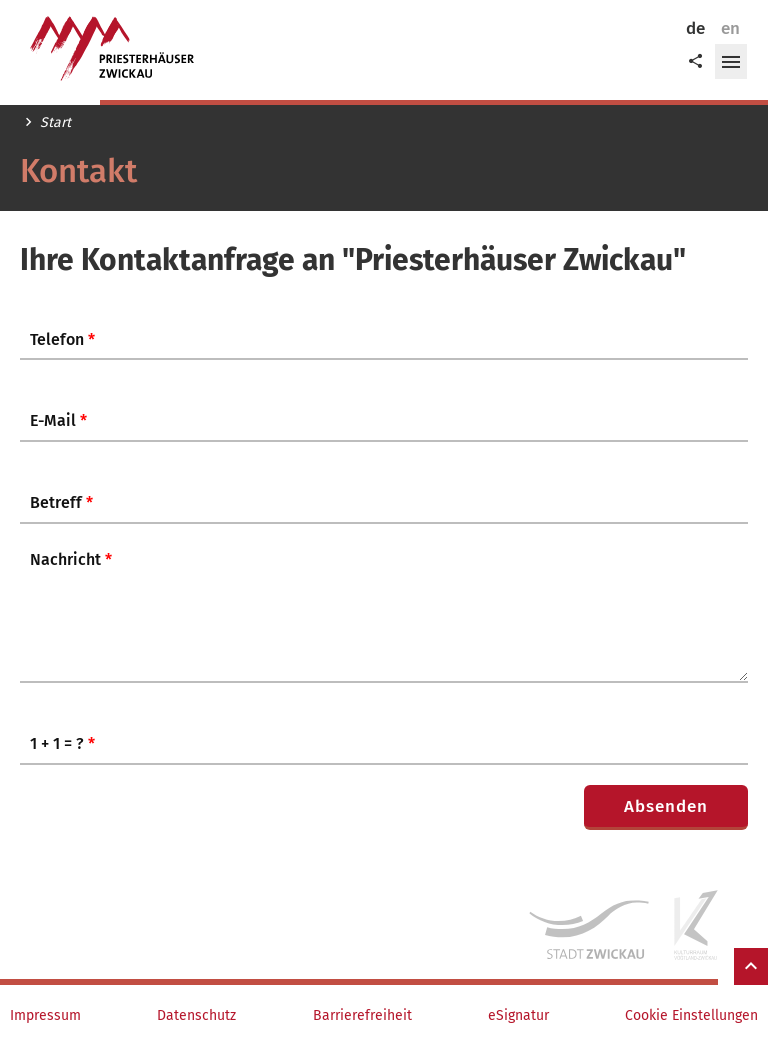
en (730, 28)
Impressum (45, 1016)
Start (55, 123)
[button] (731, 62)
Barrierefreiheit (362, 1016)
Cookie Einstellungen (691, 1016)
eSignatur (518, 1016)
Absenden (666, 806)
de (695, 28)
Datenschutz (196, 1016)
